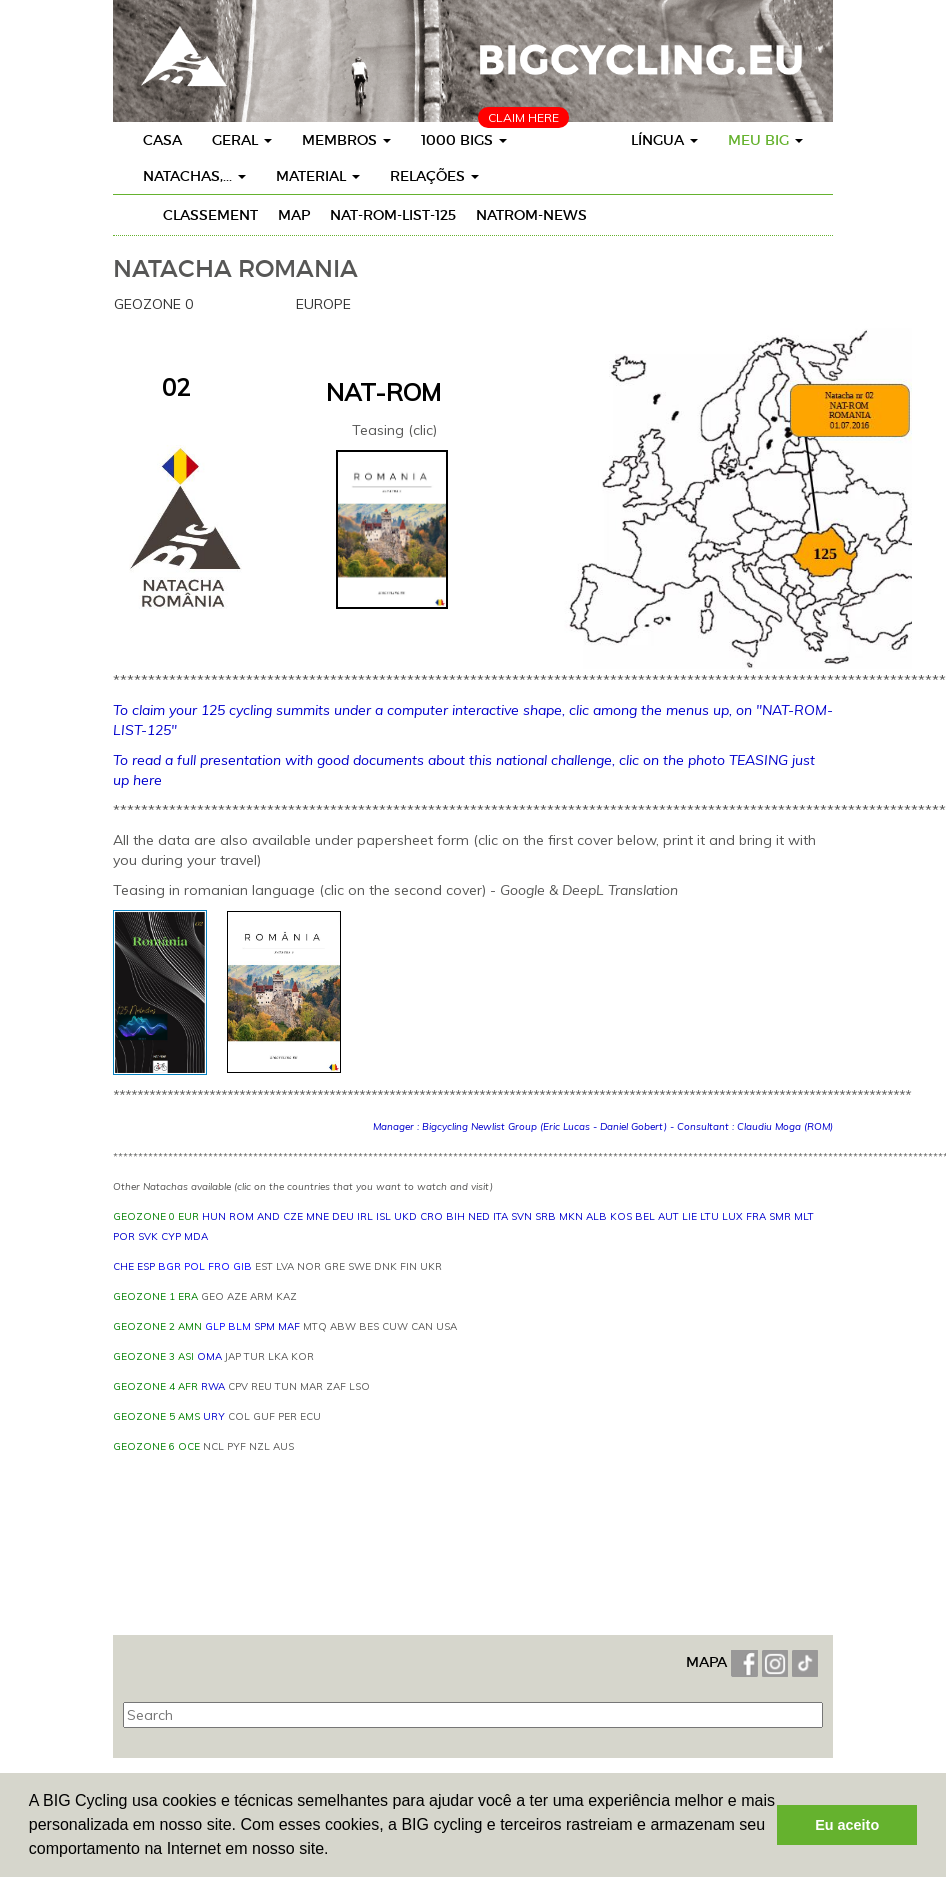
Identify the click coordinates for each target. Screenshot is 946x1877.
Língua (664, 140)
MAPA (708, 1662)
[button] (336, 1851)
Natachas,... (194, 176)
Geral (242, 140)
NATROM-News (531, 215)
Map (294, 215)
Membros (346, 140)
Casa (162, 140)
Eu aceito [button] (847, 1825)
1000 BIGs (464, 140)
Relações (434, 176)
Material (318, 176)
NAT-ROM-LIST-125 (393, 215)
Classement (210, 215)
